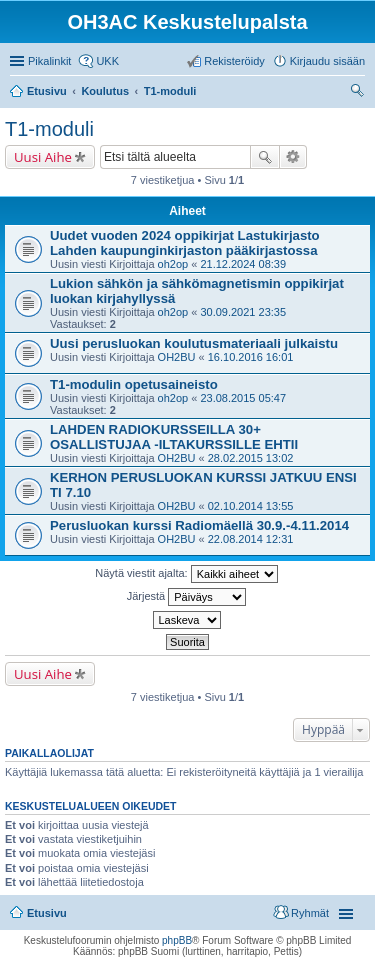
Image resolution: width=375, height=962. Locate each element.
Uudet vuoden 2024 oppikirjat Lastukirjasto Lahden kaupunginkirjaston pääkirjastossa (185, 243)
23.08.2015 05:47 (243, 398)
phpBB (177, 940)
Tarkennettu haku (293, 157)
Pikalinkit (49, 61)
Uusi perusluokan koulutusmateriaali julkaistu (194, 343)
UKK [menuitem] (107, 61)
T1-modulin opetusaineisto (134, 384)
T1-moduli (49, 129)
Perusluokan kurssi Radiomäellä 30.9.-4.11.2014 (199, 525)
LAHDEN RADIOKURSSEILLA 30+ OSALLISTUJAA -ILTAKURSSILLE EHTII (174, 437)
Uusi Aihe (43, 157)
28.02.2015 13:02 (251, 458)
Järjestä (187, 597)
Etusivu (47, 913)
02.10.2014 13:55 (251, 506)
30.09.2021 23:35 (243, 312)
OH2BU (177, 357)
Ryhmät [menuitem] (310, 913)
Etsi (265, 157)
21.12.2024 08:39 (243, 264)
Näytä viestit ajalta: (186, 574)
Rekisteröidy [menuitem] (234, 61)
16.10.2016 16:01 (251, 357)
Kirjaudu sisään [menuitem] (327, 61)
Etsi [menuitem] (359, 93)
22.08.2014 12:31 (251, 539)
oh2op (173, 264)
